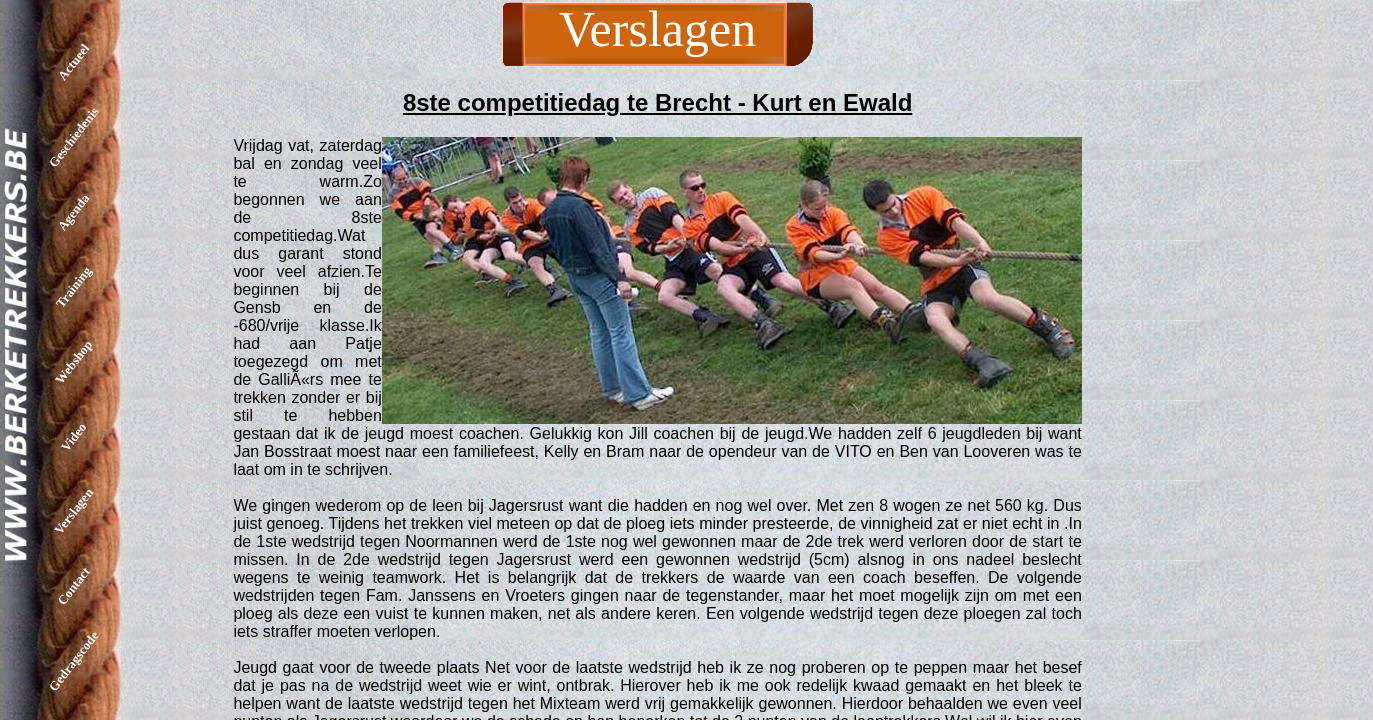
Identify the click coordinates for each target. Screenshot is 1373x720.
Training (73, 286)
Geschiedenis (74, 137)
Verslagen (73, 511)
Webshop (73, 362)
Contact (73, 586)
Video (73, 436)
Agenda (74, 212)
